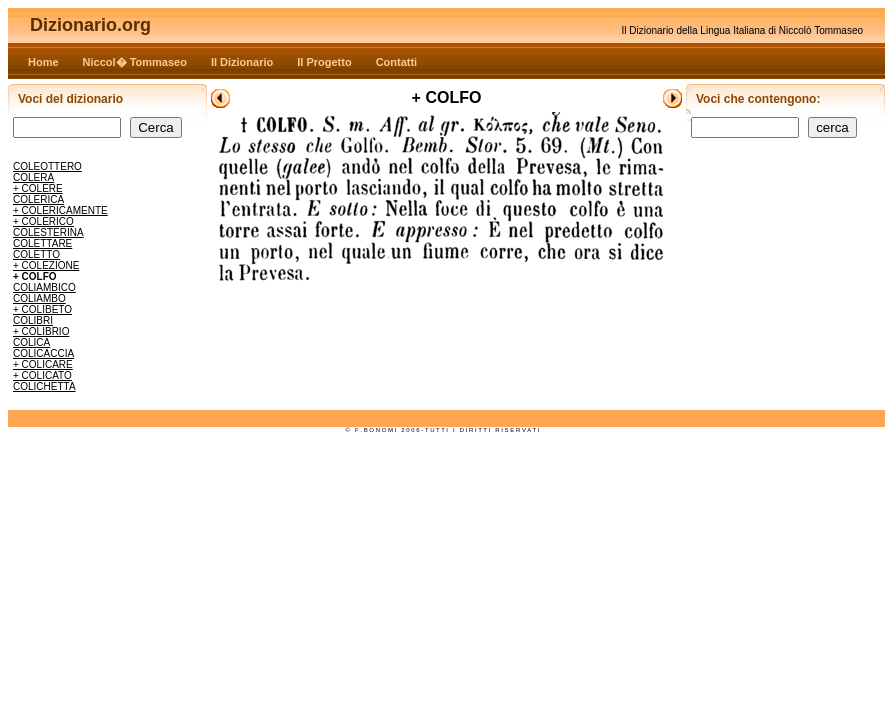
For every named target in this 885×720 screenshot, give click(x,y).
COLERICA (38, 199)
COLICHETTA (44, 386)
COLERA (33, 177)
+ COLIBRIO (41, 331)
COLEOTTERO (47, 166)
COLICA (31, 342)
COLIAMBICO (44, 287)
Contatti (397, 62)
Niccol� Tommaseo (135, 62)
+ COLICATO (42, 375)
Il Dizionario (242, 62)
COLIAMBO (39, 298)
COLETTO (36, 254)
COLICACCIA (43, 353)
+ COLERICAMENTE (60, 210)
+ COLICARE (43, 364)
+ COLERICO (43, 221)
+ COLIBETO (42, 309)
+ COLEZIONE (46, 265)
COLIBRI (33, 320)
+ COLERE (38, 188)
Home (43, 62)
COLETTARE (42, 243)
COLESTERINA (48, 232)
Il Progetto (324, 62)
